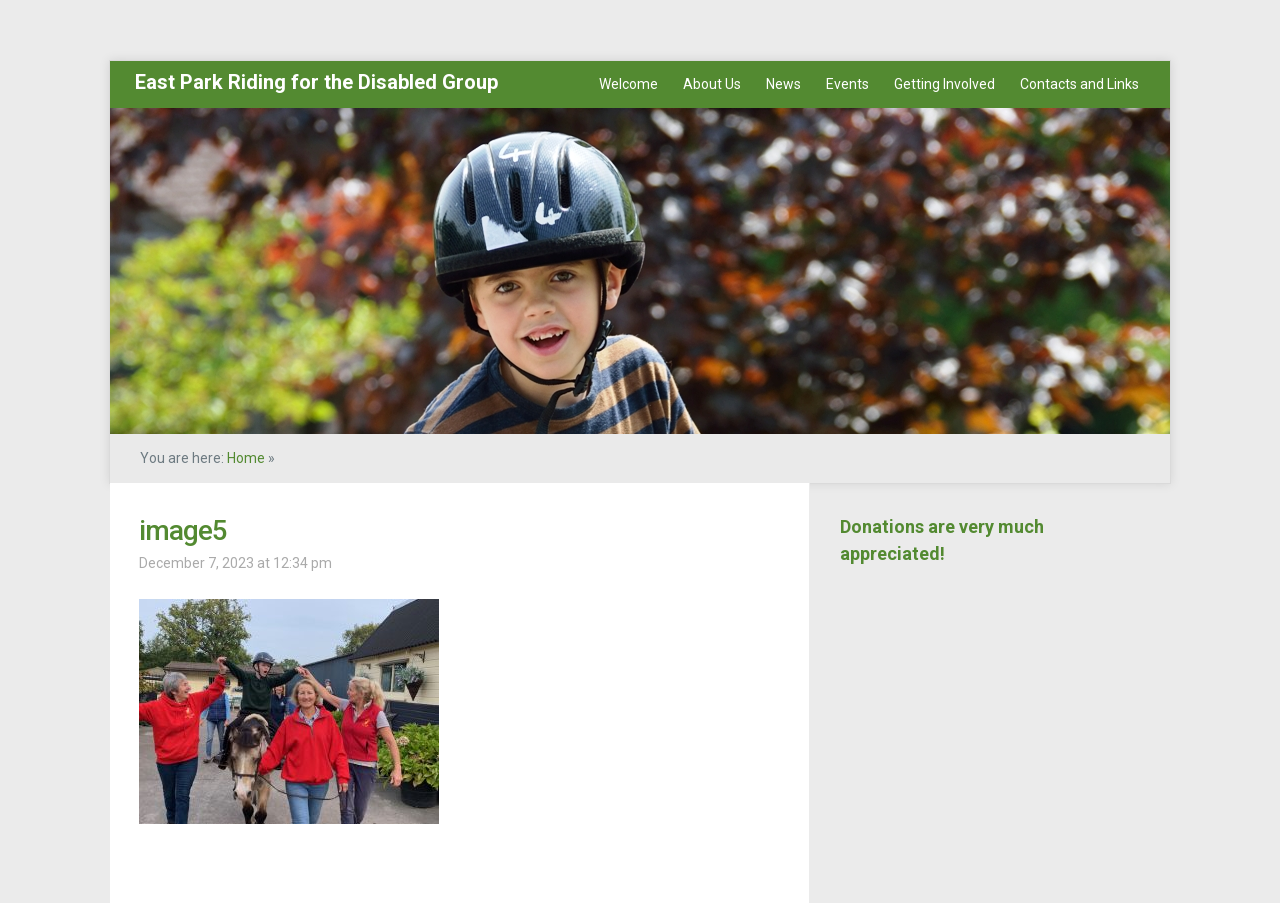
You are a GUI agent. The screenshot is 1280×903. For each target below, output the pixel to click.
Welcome (628, 84)
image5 (183, 530)
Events (847, 84)
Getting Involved (944, 84)
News (783, 84)
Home (246, 458)
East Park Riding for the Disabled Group (316, 82)
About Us (712, 84)
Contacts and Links (1079, 84)
